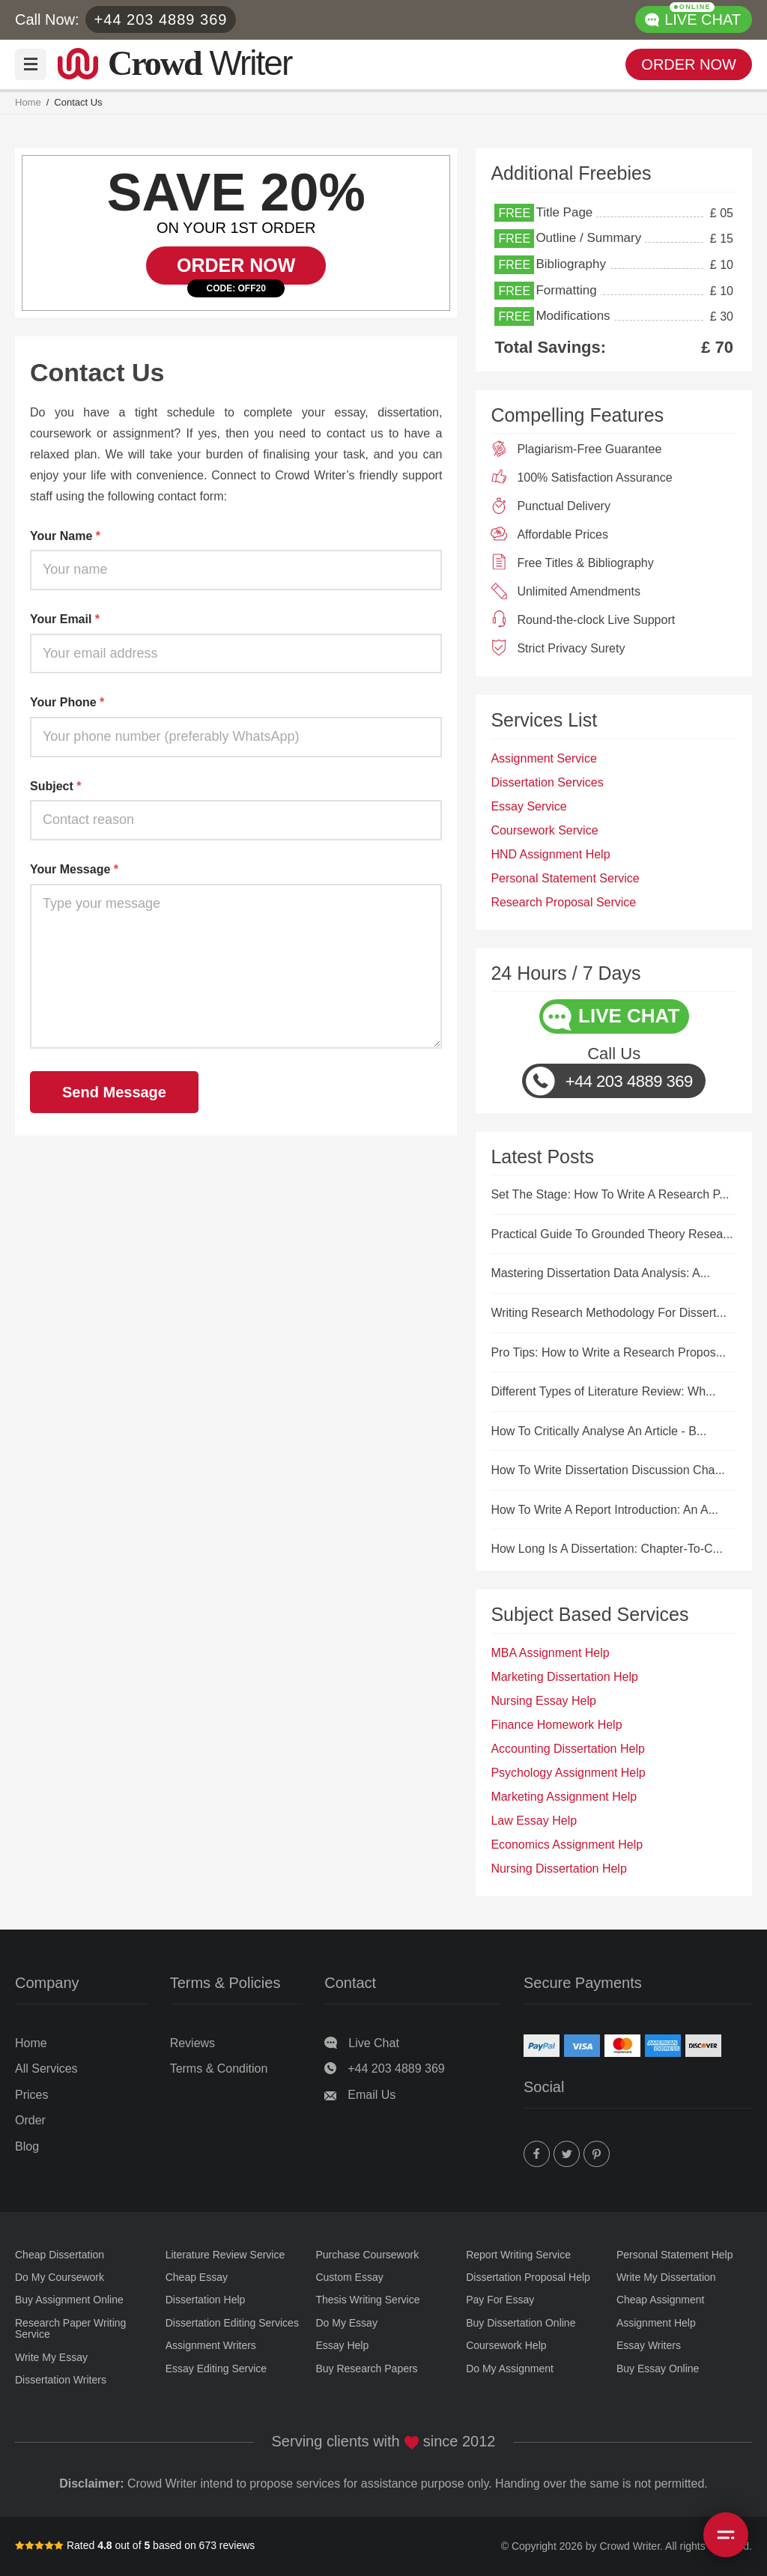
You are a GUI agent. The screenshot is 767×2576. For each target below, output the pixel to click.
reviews (237, 2545)
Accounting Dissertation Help (567, 1748)
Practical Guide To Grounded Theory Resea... (612, 1234)
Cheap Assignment (660, 2300)
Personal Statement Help (674, 2255)
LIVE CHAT (702, 17)
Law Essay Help (534, 1820)
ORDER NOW (688, 64)
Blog (27, 2146)
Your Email (65, 619)
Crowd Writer (629, 2546)
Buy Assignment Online (69, 2300)
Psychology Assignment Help (568, 1772)
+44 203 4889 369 (161, 19)
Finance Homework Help (556, 1724)
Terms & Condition (219, 2068)
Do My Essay (346, 2323)
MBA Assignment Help (550, 1652)
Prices (31, 2094)
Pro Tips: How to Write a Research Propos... (608, 1352)
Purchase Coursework (367, 2255)
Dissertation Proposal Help (528, 2277)
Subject (55, 786)
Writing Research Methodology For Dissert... (608, 1312)
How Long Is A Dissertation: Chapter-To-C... (606, 1548)
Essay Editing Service (216, 2369)
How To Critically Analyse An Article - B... (598, 1431)
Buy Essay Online (658, 2369)
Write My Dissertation (666, 2277)
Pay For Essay (500, 2300)
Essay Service (528, 806)
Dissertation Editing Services (232, 2323)
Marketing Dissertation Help (564, 1676)
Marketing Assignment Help (564, 1796)
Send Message (114, 1092)
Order (30, 2120)
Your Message (74, 869)
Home (28, 102)
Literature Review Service (225, 2255)
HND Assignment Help (550, 854)
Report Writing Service (518, 2255)
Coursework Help (506, 2345)
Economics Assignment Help (567, 1844)
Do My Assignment (510, 2369)
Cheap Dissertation (59, 2255)
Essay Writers (648, 2345)
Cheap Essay (197, 2277)
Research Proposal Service (563, 902)
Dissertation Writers (60, 2380)
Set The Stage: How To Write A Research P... (610, 1194)
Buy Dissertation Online (520, 2323)
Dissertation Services (547, 782)
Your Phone (67, 702)
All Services (46, 2068)
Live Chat (373, 2043)
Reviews (192, 2043)
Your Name (65, 536)
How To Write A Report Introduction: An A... (604, 1509)
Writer (199, 61)
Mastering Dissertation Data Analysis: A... (600, 1273)
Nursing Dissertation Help (558, 1868)
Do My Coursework (59, 2277)
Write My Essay (51, 2357)
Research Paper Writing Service (70, 2329)
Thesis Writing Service (367, 2300)
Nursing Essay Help (543, 1700)
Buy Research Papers (366, 2369)
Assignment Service (543, 758)
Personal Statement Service (565, 878)
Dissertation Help (206, 2300)
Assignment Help (656, 2323)
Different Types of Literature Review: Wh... (603, 1391)
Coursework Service (544, 830)
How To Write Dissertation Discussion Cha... (607, 1470)
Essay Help (342, 2345)
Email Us (371, 2094)
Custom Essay (349, 2277)
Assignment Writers (211, 2345)
